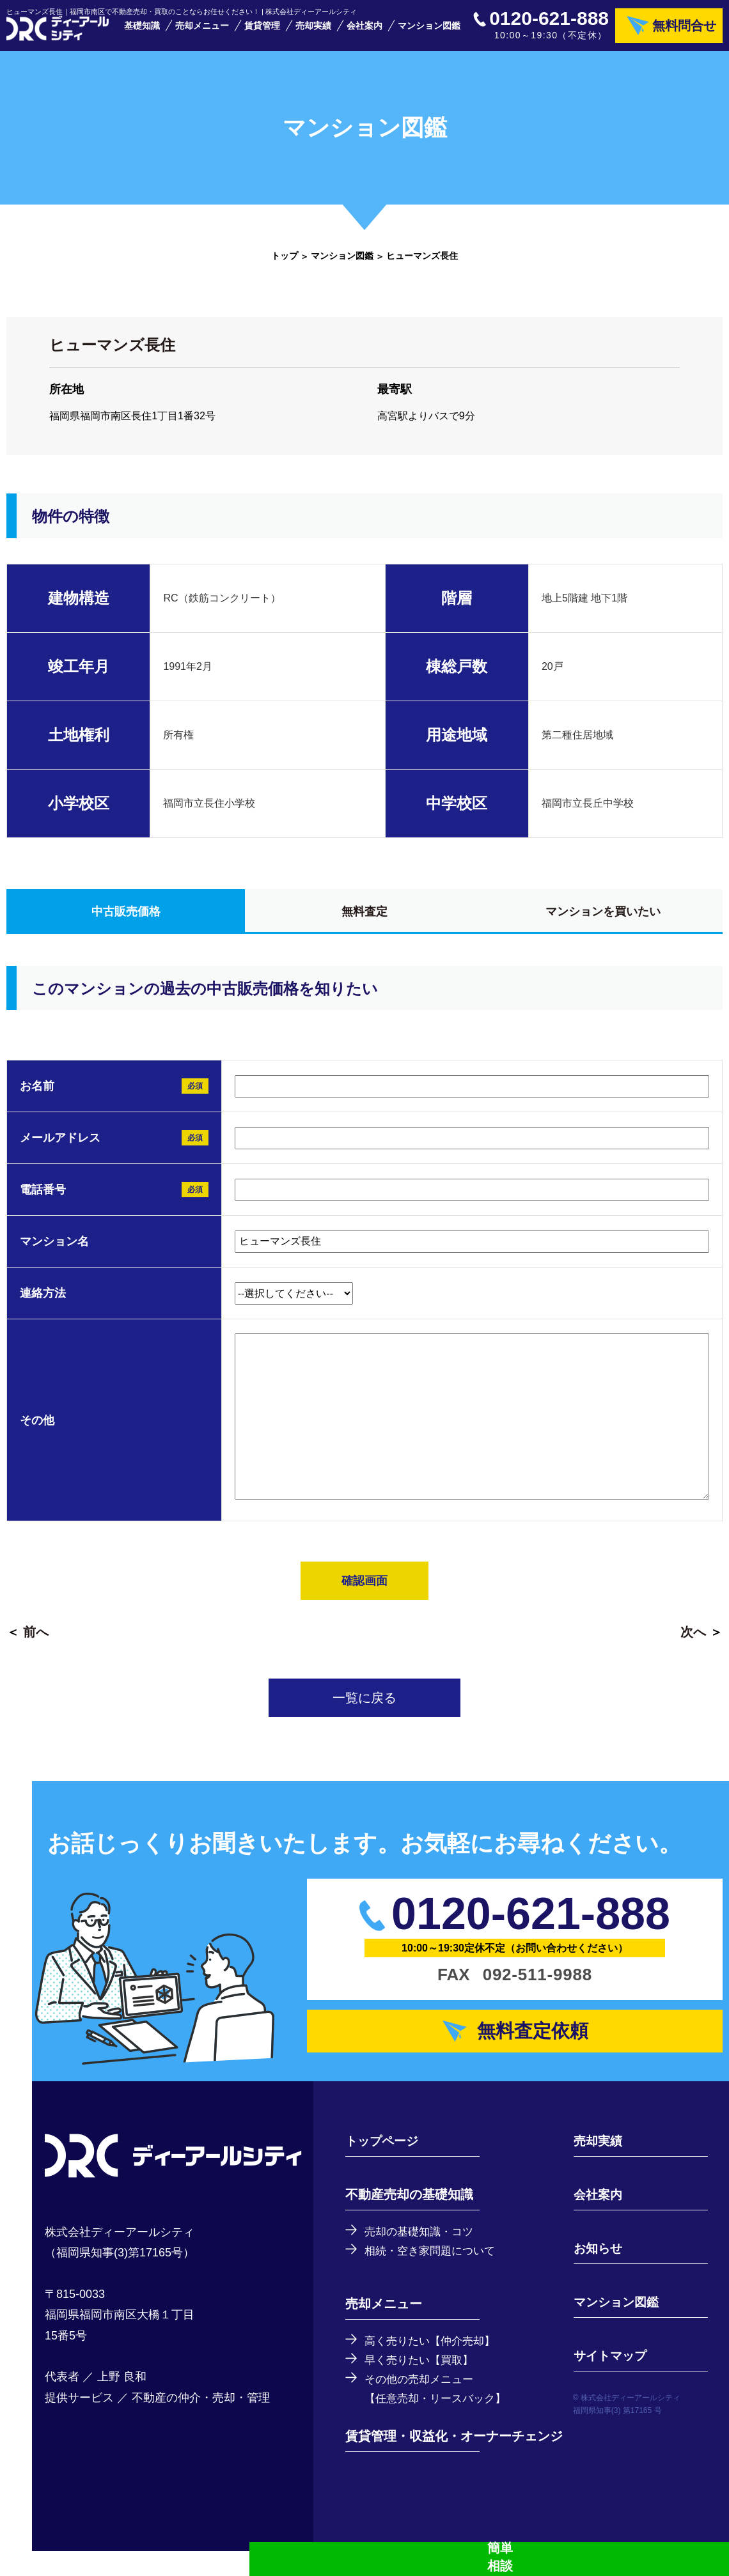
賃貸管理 (262, 32)
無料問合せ (684, 32)
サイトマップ (607, 2377)
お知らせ (594, 2269)
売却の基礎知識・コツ (422, 2252)
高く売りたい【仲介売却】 (433, 2363)
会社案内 (364, 32)
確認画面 (364, 1593)
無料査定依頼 (535, 2048)
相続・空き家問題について (433, 2272)
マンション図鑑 (429, 32)
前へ (36, 1645)
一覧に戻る (364, 1710)
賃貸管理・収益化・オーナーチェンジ (454, 2461)
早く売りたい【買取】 (422, 2383)
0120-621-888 (549, 25)
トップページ (383, 2162)
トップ (284, 268)
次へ (693, 1645)
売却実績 (313, 32)
